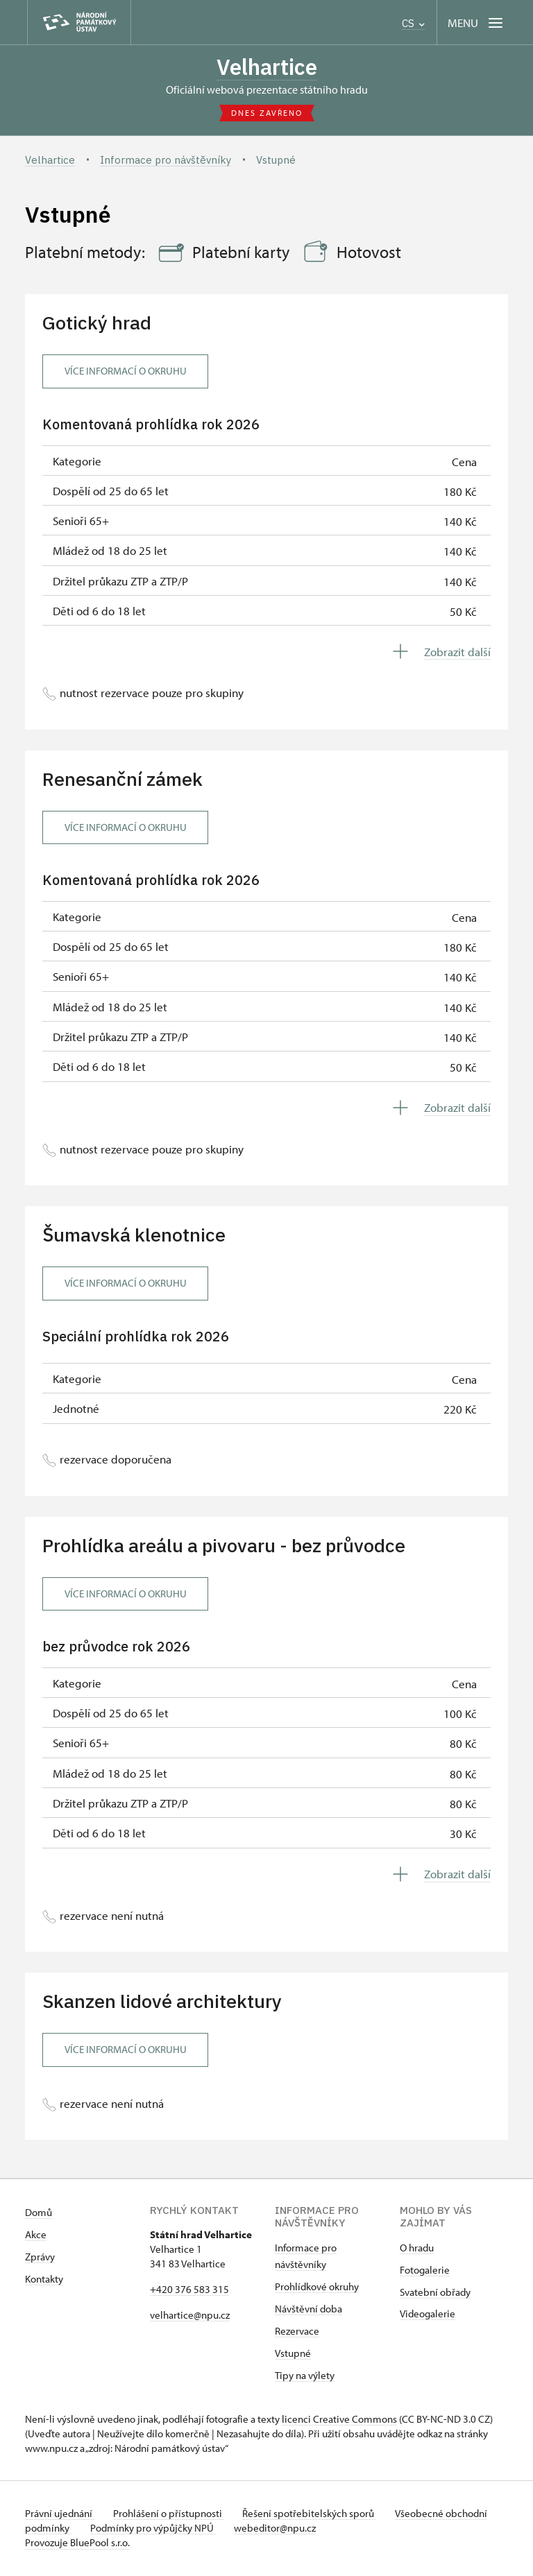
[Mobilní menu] (476, 22)
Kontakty (44, 2280)
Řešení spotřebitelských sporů (317, 2514)
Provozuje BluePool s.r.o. (77, 2543)
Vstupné (293, 2354)
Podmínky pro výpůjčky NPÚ (200, 2529)
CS (413, 23)
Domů (38, 2213)
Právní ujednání (59, 2514)
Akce (35, 2235)
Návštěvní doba (308, 2310)
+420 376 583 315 (189, 2290)
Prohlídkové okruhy (317, 2287)
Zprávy (40, 2258)
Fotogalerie (425, 2271)
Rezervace (297, 2332)
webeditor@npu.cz (326, 2529)
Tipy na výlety (305, 2376)
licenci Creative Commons (339, 2420)
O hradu (417, 2249)
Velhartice (266, 67)
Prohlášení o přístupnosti (172, 2514)
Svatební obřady (435, 2293)
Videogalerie (427, 2314)
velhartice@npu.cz (190, 2316)
